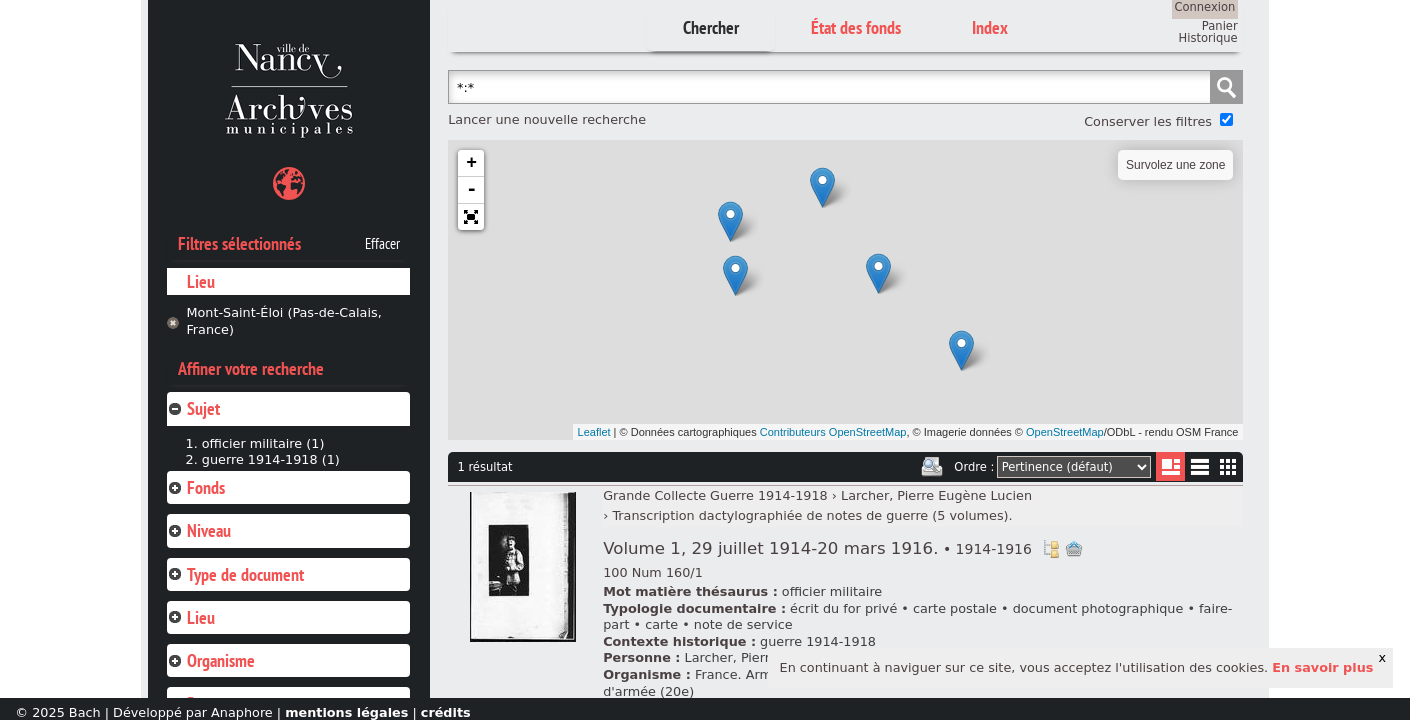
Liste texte (1199, 470)
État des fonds (856, 27)
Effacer (382, 244)
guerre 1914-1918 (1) (271, 459)
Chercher (711, 27)
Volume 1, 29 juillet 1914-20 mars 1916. (817, 548)
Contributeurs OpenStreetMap (833, 432)
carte (661, 624)
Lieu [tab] (191, 617)
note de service (743, 624)
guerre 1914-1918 (818, 641)
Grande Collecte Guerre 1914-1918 (715, 495)
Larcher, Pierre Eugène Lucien (936, 495)
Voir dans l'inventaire (1051, 549)
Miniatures (1228, 466)
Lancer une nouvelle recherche (547, 119)
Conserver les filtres (1148, 121)
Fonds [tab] (196, 487)
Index (990, 27)
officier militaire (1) (263, 443)
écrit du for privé (843, 608)
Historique (1208, 38)
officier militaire (832, 591)
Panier (1220, 26)
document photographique (1098, 608)
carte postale (955, 608)
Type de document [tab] (235, 574)
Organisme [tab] (211, 660)
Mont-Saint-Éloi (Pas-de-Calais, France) (283, 321)
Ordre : (974, 467)
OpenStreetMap (1065, 432)
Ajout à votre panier (1074, 549)
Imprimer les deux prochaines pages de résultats (932, 467)
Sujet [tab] (193, 408)
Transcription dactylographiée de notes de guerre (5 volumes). (812, 515)
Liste (1170, 466)
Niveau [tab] (199, 530)
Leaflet (594, 432)
